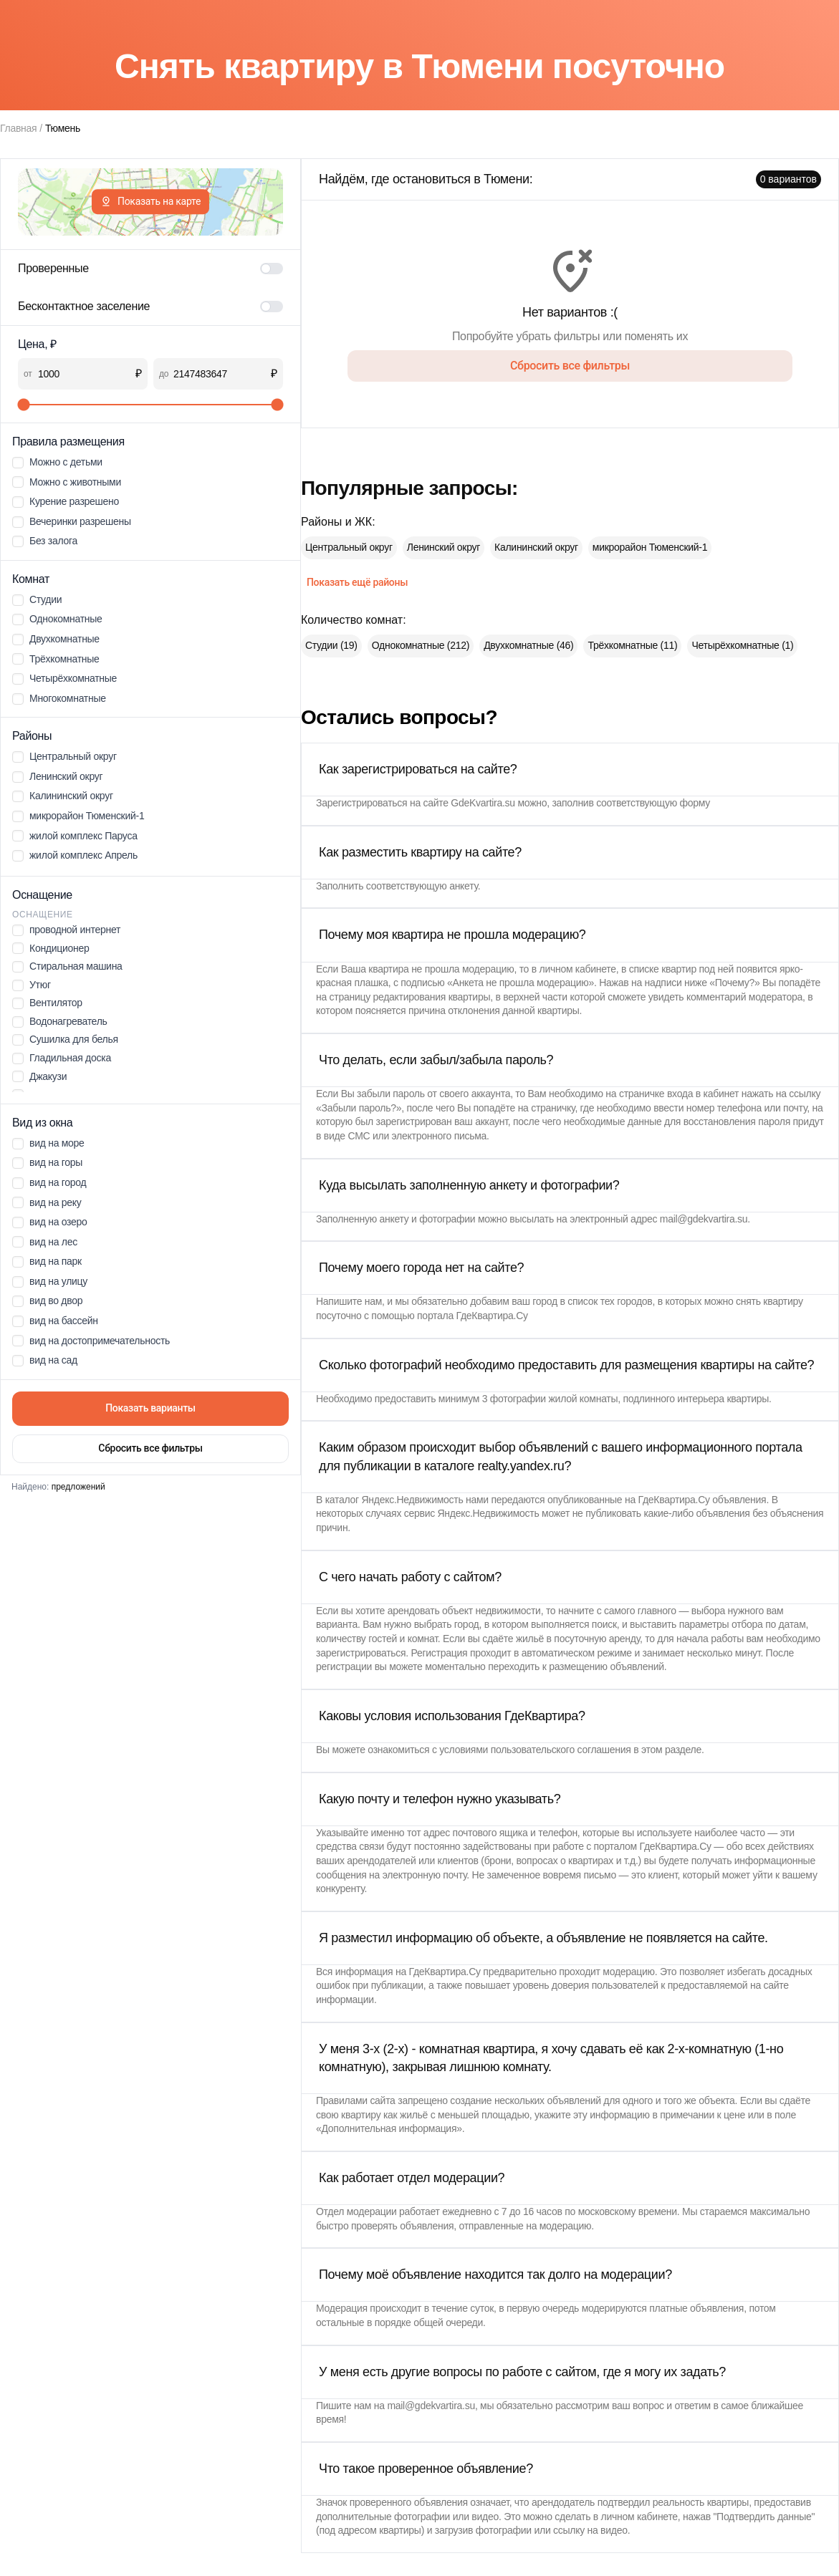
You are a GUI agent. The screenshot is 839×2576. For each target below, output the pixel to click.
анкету (463, 886)
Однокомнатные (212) (420, 645)
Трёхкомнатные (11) (632, 645)
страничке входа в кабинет (679, 1093)
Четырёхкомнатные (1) (742, 645)
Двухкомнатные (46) (528, 645)
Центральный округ (349, 547)
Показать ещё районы (357, 582)
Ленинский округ (443, 547)
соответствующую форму (653, 803)
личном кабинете (578, 969)
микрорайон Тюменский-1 (650, 547)
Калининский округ (536, 547)
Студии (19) (331, 645)
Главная (18, 128)
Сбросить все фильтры (150, 1448)
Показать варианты (150, 1408)
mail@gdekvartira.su (704, 1219)
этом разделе (671, 1749)
